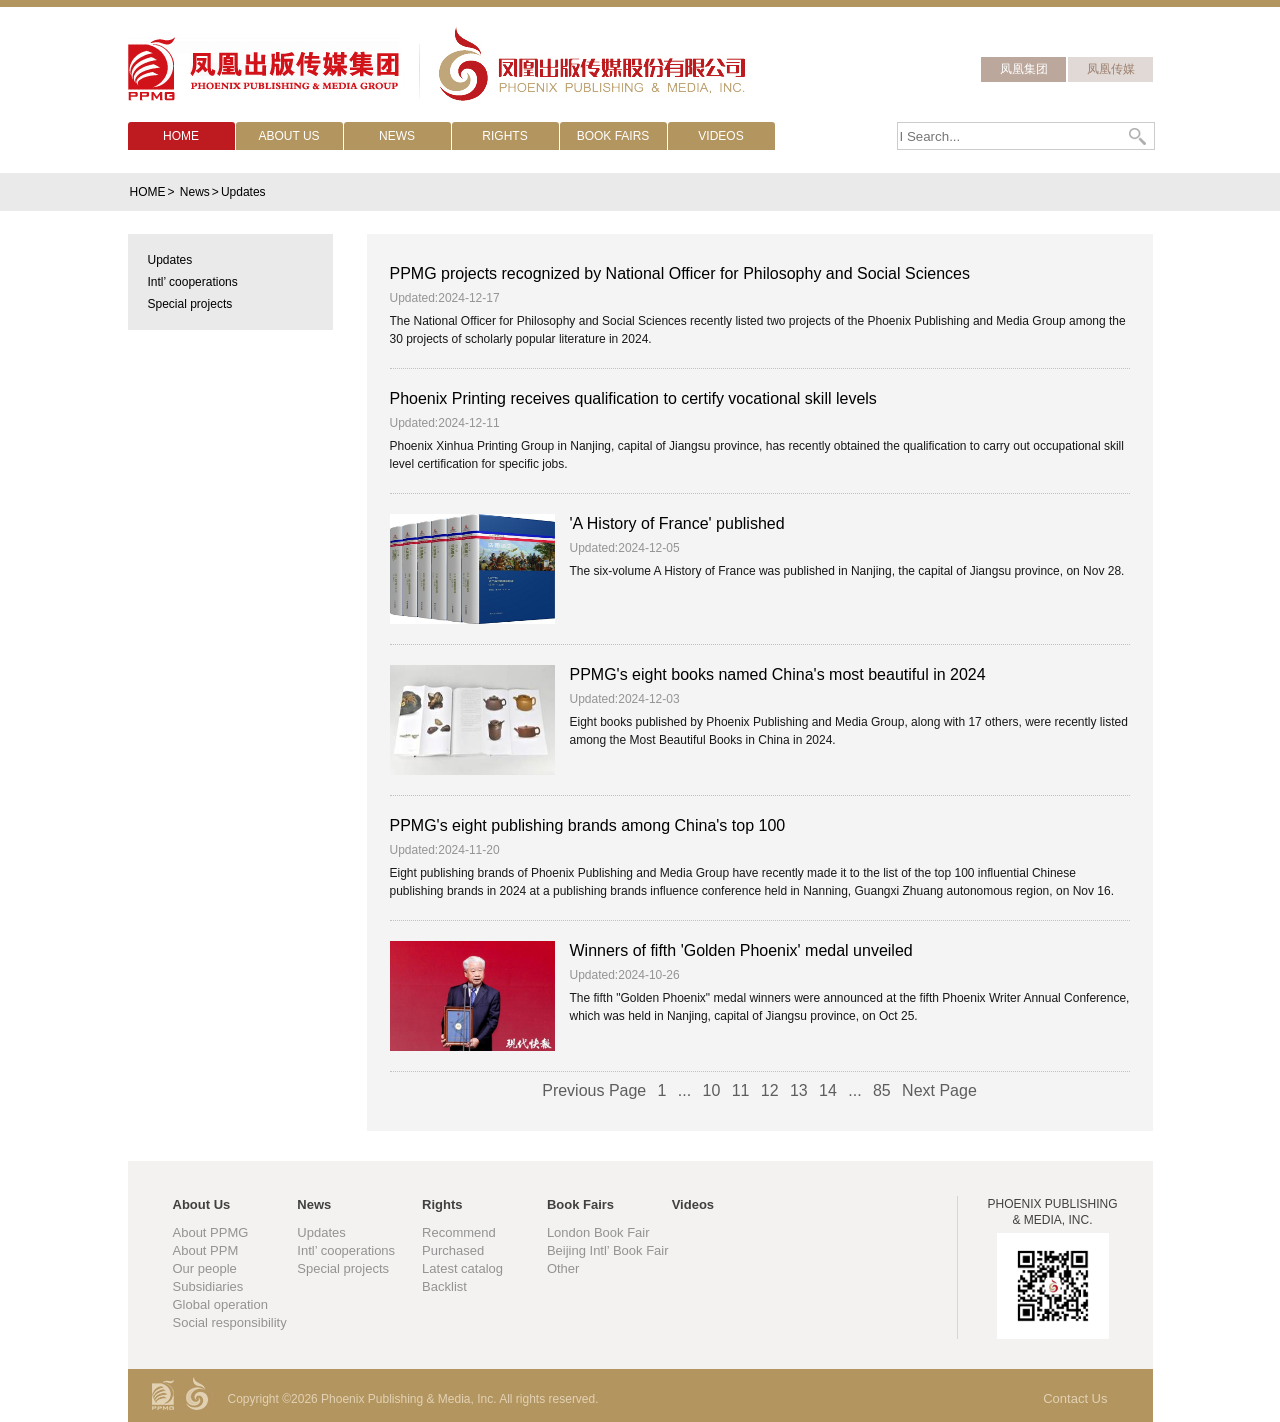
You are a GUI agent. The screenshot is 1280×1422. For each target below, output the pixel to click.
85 (882, 1090)
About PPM (206, 1250)
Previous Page (594, 1090)
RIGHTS (504, 136)
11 (741, 1090)
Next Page (939, 1090)
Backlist (444, 1286)
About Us (202, 1204)
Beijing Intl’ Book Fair (608, 1250)
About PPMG (211, 1232)
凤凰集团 (1024, 69)
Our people (205, 1268)
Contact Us (1075, 1398)
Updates (243, 192)
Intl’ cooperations (346, 1250)
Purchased (453, 1250)
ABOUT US (288, 136)
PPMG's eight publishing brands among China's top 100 (588, 825)
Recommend (459, 1232)
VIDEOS (720, 136)
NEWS (397, 136)
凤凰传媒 (1111, 69)
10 (712, 1090)
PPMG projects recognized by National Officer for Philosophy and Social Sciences (680, 273)
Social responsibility (230, 1322)
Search (1139, 136)
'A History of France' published (677, 523)
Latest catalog (462, 1268)
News (195, 192)
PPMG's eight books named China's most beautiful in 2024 (778, 674)
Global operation (220, 1304)
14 (828, 1090)
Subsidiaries (208, 1286)
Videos (693, 1204)
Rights (442, 1204)
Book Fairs (580, 1204)
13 (799, 1090)
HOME (181, 136)
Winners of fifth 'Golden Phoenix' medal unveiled (741, 950)
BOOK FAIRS (613, 136)
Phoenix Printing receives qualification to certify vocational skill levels (633, 398)
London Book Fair (598, 1232)
